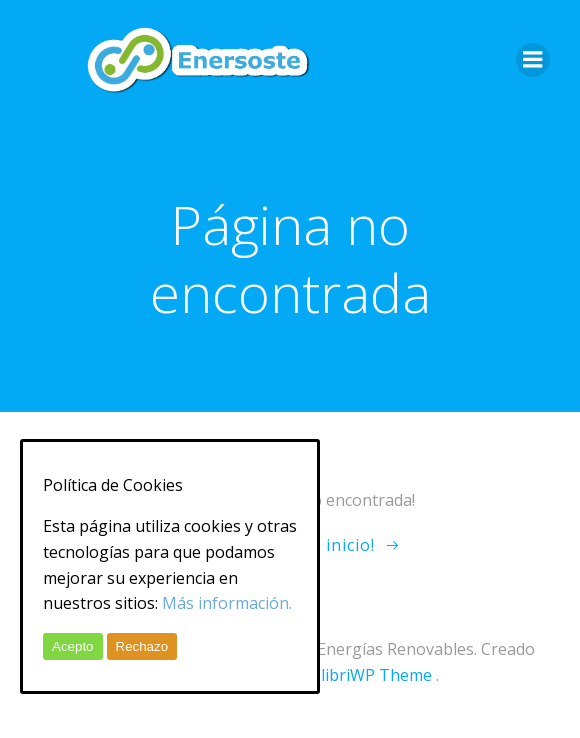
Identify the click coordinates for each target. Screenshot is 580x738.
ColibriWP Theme (366, 675)
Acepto (73, 646)
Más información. (227, 603)
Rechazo (142, 646)
